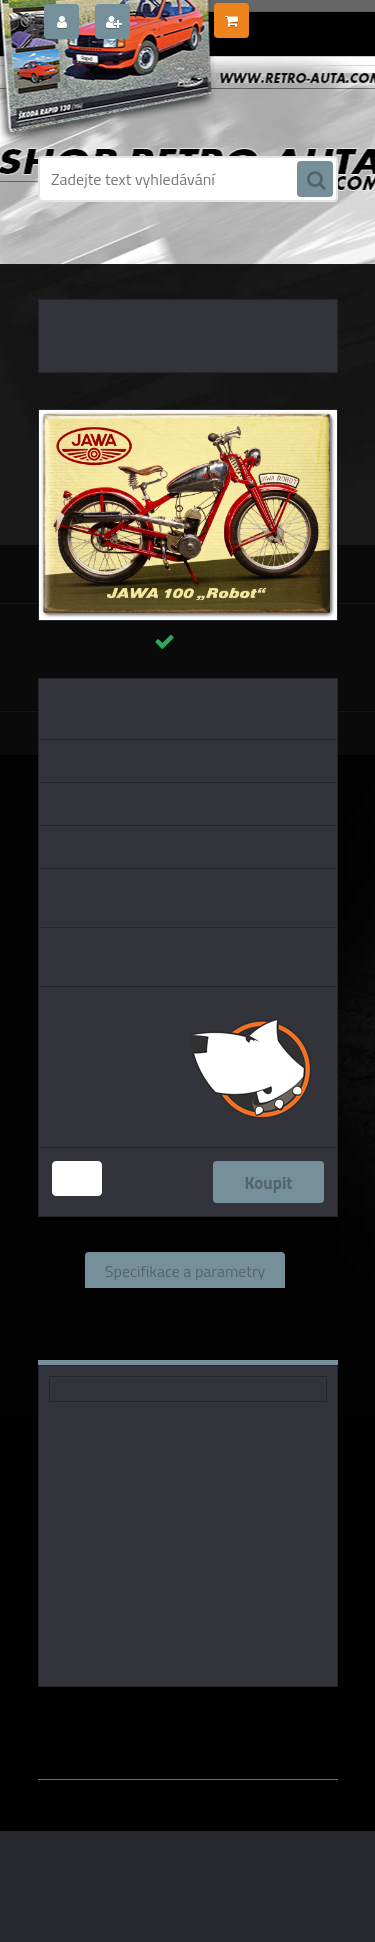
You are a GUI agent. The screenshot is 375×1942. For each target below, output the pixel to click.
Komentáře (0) (127, 1342)
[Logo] (175, 98)
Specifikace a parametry (185, 1270)
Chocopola (264, 1715)
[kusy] (77, 1178)
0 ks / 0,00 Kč (292, 13)
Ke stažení (255, 1342)
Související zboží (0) (184, 1306)
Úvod (74, 260)
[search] (315, 180)
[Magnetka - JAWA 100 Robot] (188, 418)
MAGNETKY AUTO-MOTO (170, 260)
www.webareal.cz (247, 1734)
